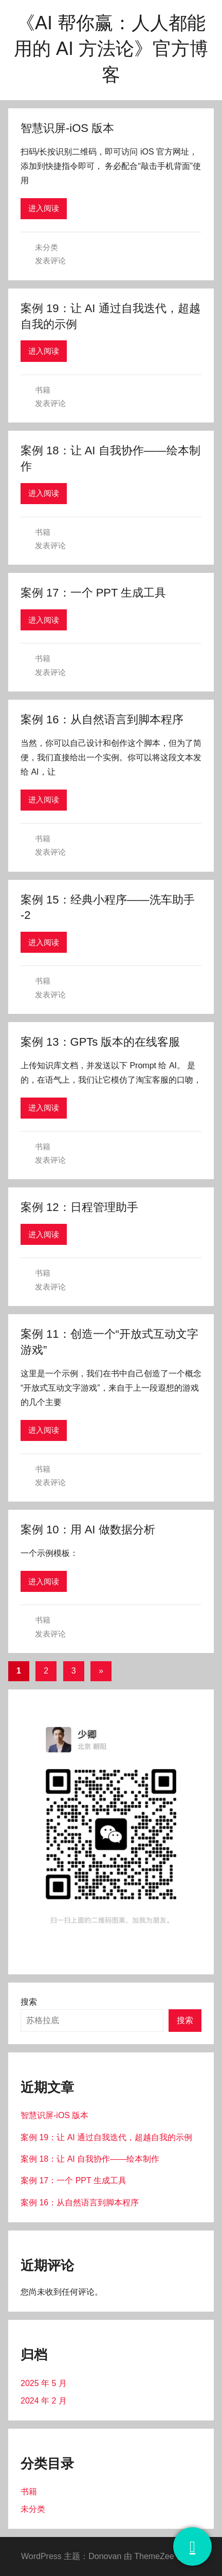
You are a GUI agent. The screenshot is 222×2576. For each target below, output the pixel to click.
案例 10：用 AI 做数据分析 (88, 1529)
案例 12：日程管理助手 (79, 1207)
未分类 (46, 247)
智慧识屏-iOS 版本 (67, 128)
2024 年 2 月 (44, 2400)
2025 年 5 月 (44, 2383)
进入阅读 (43, 208)
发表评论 (50, 260)
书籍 (42, 390)
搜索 (29, 2001)
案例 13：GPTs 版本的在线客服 (100, 1041)
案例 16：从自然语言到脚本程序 (102, 719)
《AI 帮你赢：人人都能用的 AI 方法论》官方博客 (111, 48)
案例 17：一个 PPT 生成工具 (93, 592)
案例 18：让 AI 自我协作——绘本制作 (90, 2159)
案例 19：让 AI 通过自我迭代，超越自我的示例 (106, 2137)
